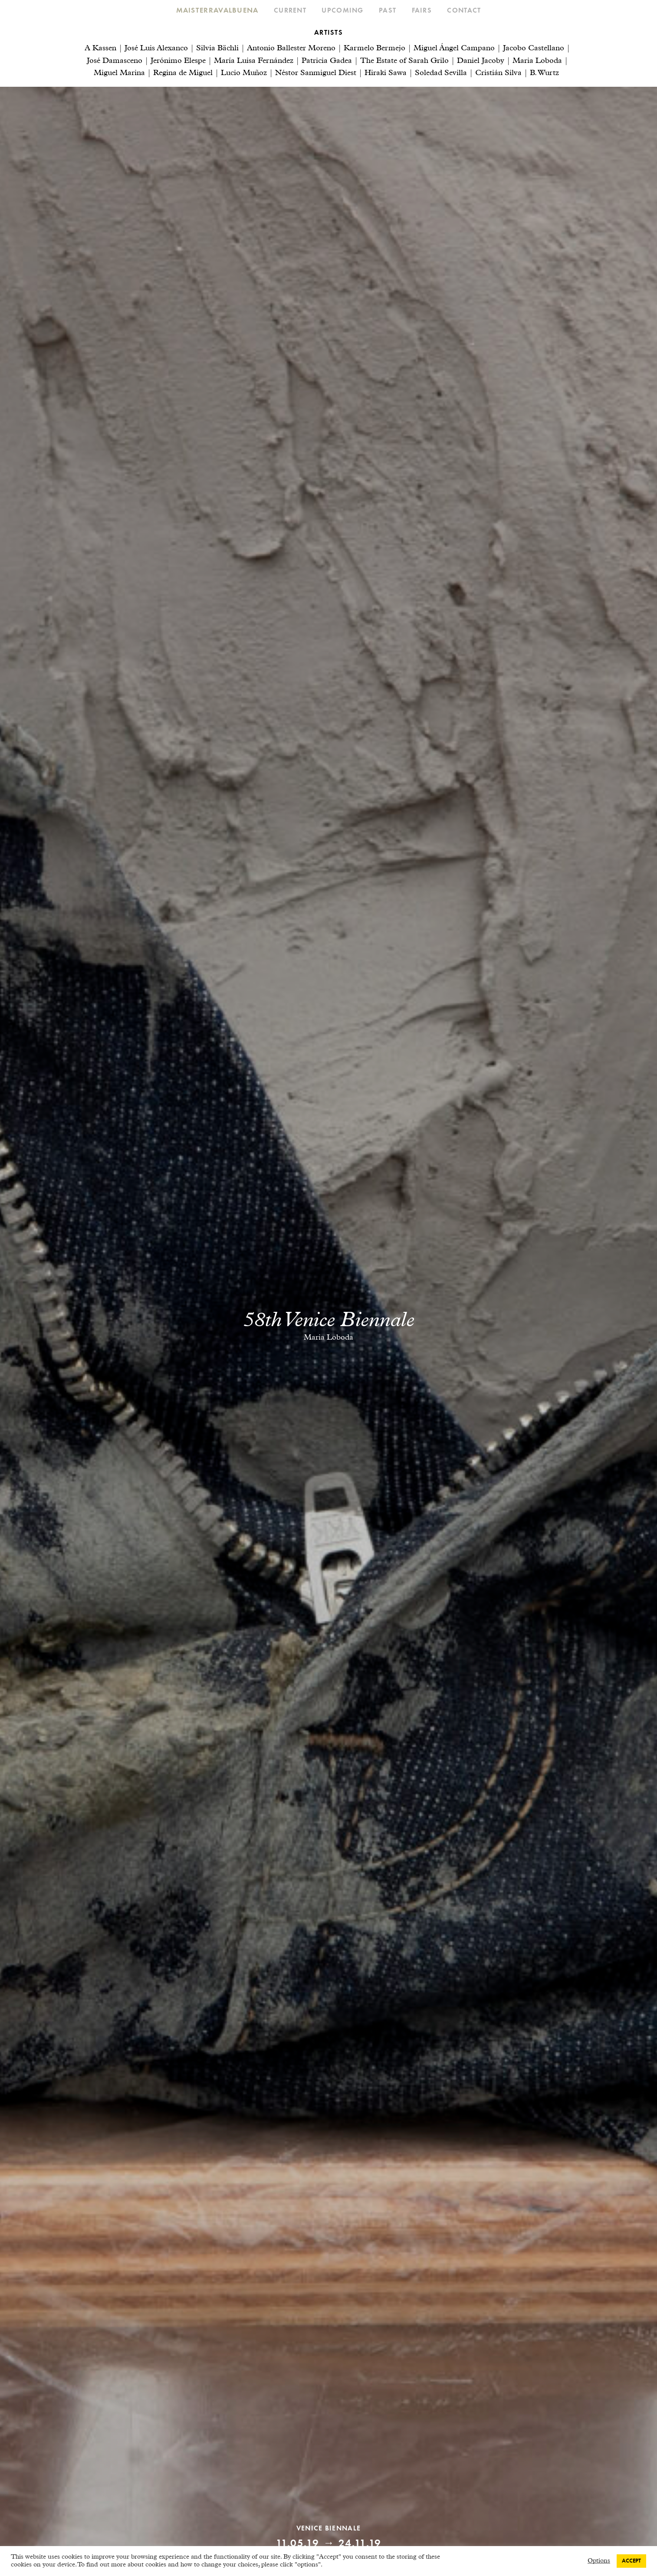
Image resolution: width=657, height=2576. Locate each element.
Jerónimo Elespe (178, 61)
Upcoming (342, 10)
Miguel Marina (119, 73)
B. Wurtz (544, 73)
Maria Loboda (537, 61)
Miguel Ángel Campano (454, 48)
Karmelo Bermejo (374, 48)
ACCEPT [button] (631, 2561)
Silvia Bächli (217, 48)
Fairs (422, 10)
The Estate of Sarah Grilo (404, 61)
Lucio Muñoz (244, 73)
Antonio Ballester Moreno (291, 48)
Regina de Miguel (183, 73)
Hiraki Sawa (386, 73)
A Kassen (100, 48)
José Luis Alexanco (156, 48)
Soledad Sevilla (441, 73)
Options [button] (599, 2561)
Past (387, 10)
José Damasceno (114, 61)
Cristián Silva (498, 73)
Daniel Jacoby (480, 61)
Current (290, 10)
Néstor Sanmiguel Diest (315, 73)
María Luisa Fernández (253, 61)
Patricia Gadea (327, 61)
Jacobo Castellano (533, 48)
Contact (464, 10)
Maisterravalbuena (217, 10)
